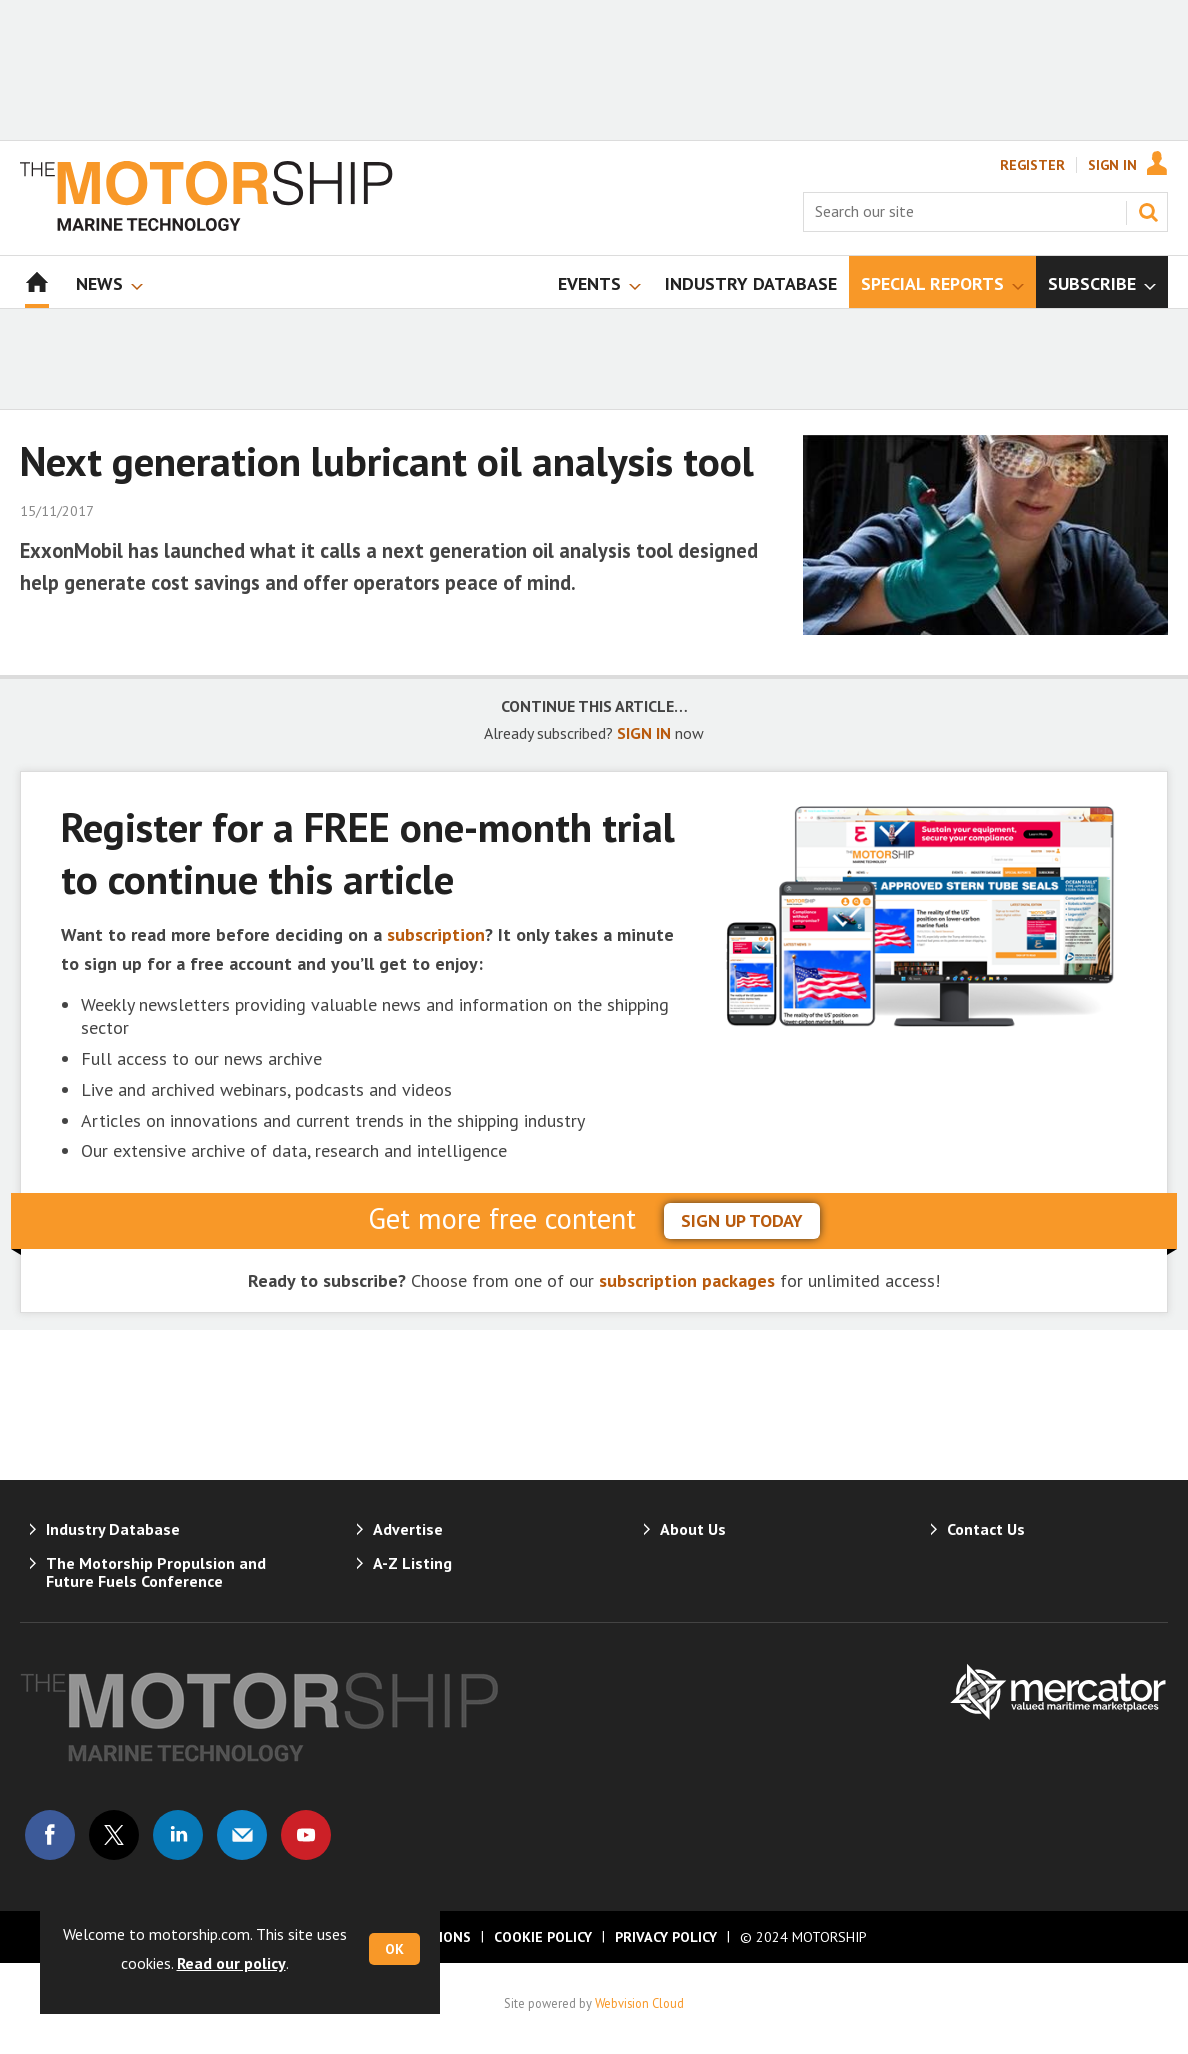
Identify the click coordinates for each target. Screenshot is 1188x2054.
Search (1148, 212)
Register (1032, 165)
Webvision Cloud (639, 2003)
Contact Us (986, 1529)
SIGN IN (644, 733)
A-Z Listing (412, 1563)
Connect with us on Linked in (178, 1835)
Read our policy (231, 1963)
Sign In (1112, 165)
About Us (693, 1529)
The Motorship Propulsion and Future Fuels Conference (156, 1572)
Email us (242, 1835)
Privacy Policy (666, 1937)
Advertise (408, 1529)
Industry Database (113, 1529)
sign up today (742, 1220)
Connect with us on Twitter (114, 1835)
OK (394, 1949)
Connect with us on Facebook (50, 1835)
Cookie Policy (543, 1937)
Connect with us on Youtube (306, 1835)
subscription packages (687, 1280)
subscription (436, 934)
